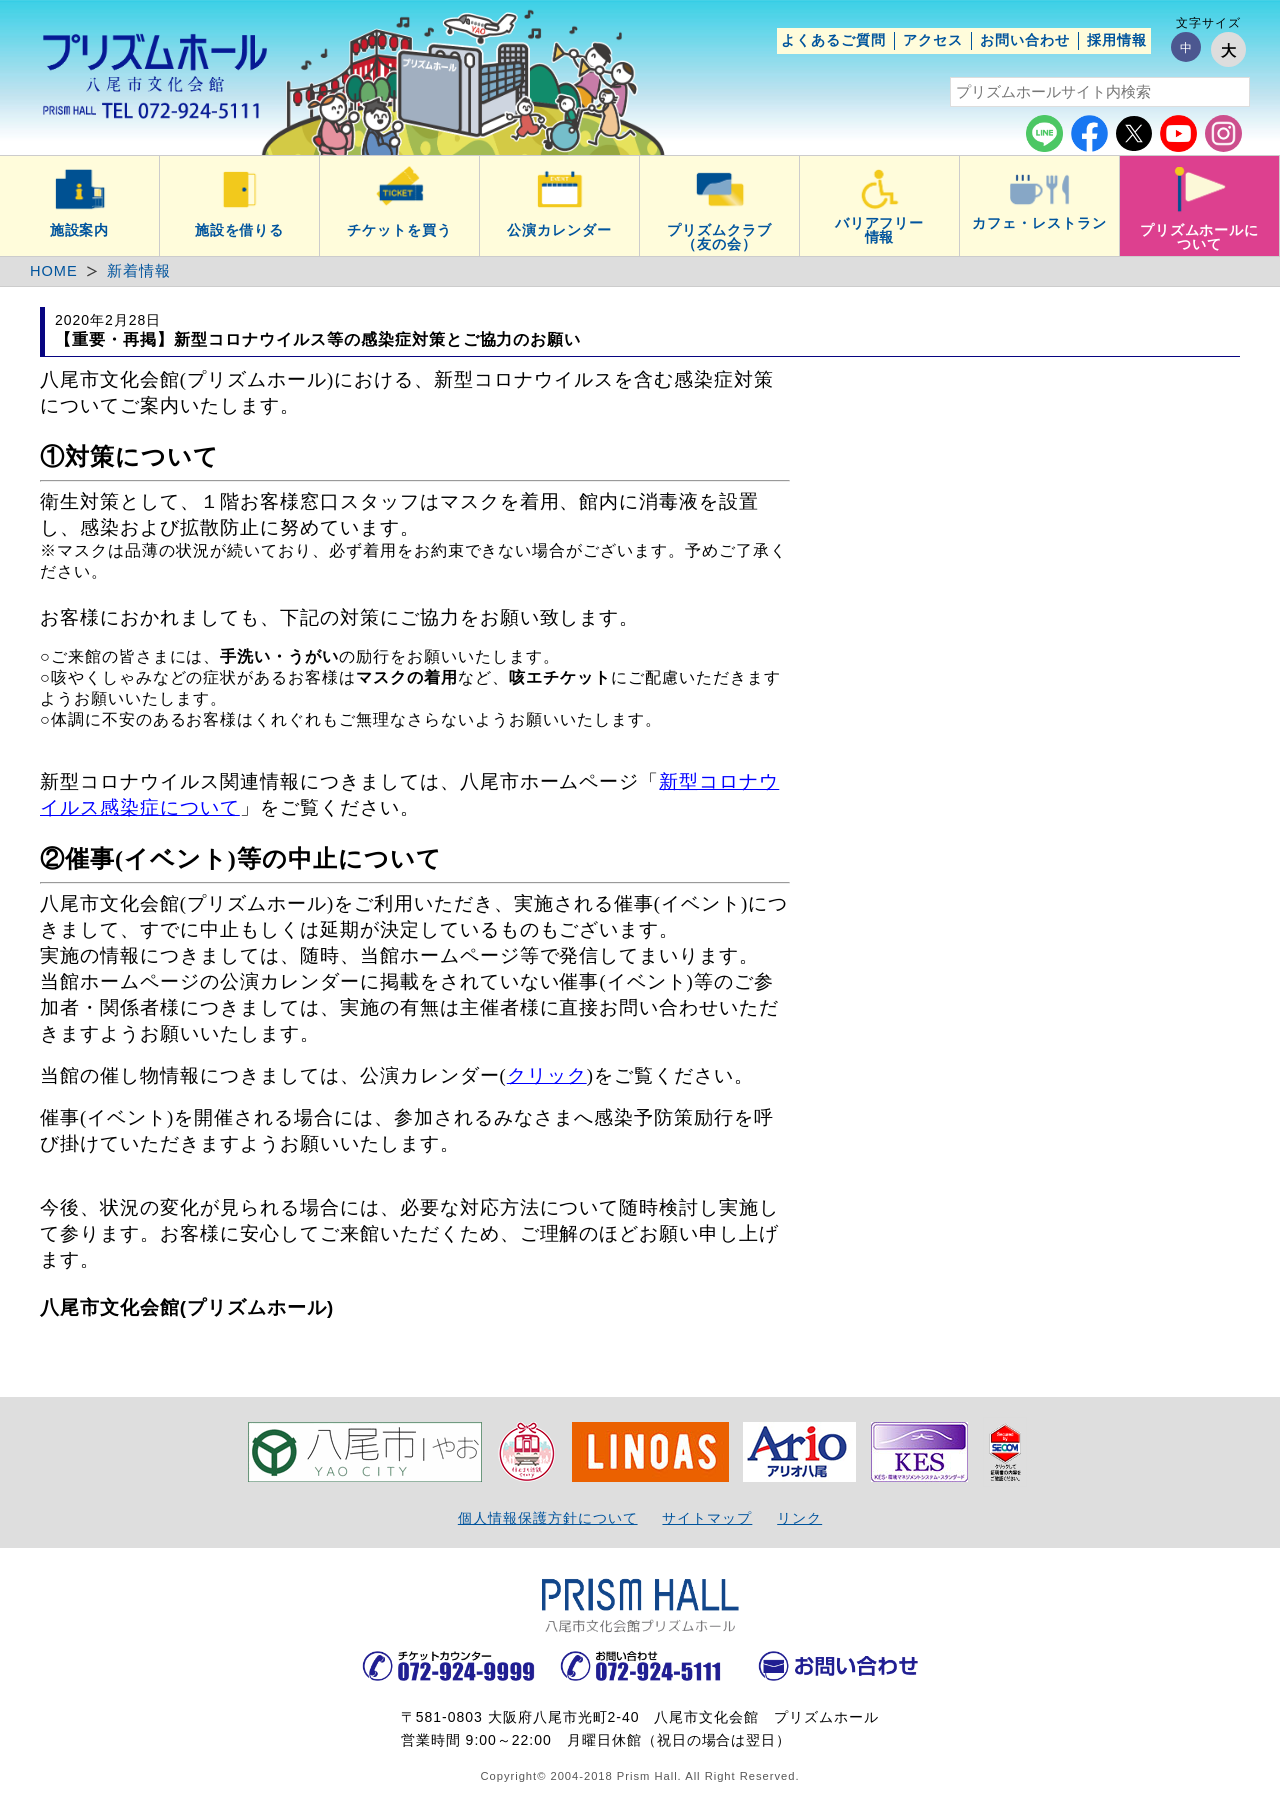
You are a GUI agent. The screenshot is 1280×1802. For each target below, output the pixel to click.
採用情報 (1117, 40)
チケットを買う (399, 230)
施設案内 (80, 230)
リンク (799, 1518)
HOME (54, 271)
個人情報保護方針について (548, 1518)
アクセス (933, 40)
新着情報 (139, 271)
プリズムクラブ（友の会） (719, 237)
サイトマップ (707, 1518)
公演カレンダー (559, 230)
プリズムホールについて (1200, 237)
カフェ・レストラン (1039, 223)
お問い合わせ (1025, 40)
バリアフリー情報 (880, 230)
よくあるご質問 (833, 40)
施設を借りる (240, 230)
